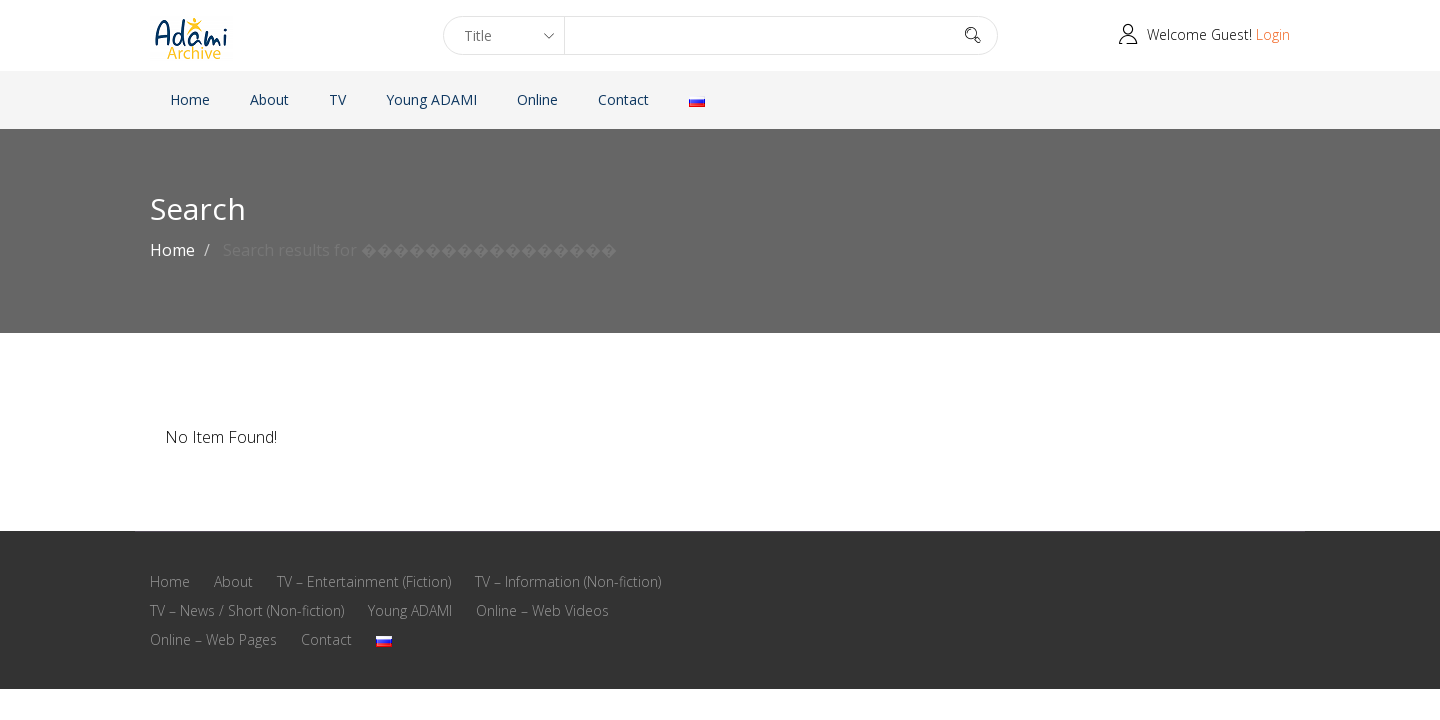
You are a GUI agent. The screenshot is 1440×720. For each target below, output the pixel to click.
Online (537, 99)
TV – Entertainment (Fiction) (364, 581)
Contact (623, 99)
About (269, 99)
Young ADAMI (431, 99)
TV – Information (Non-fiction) (568, 581)
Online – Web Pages (213, 639)
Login (1273, 34)
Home (190, 99)
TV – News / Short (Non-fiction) (247, 610)
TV (337, 99)
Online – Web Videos (542, 610)
